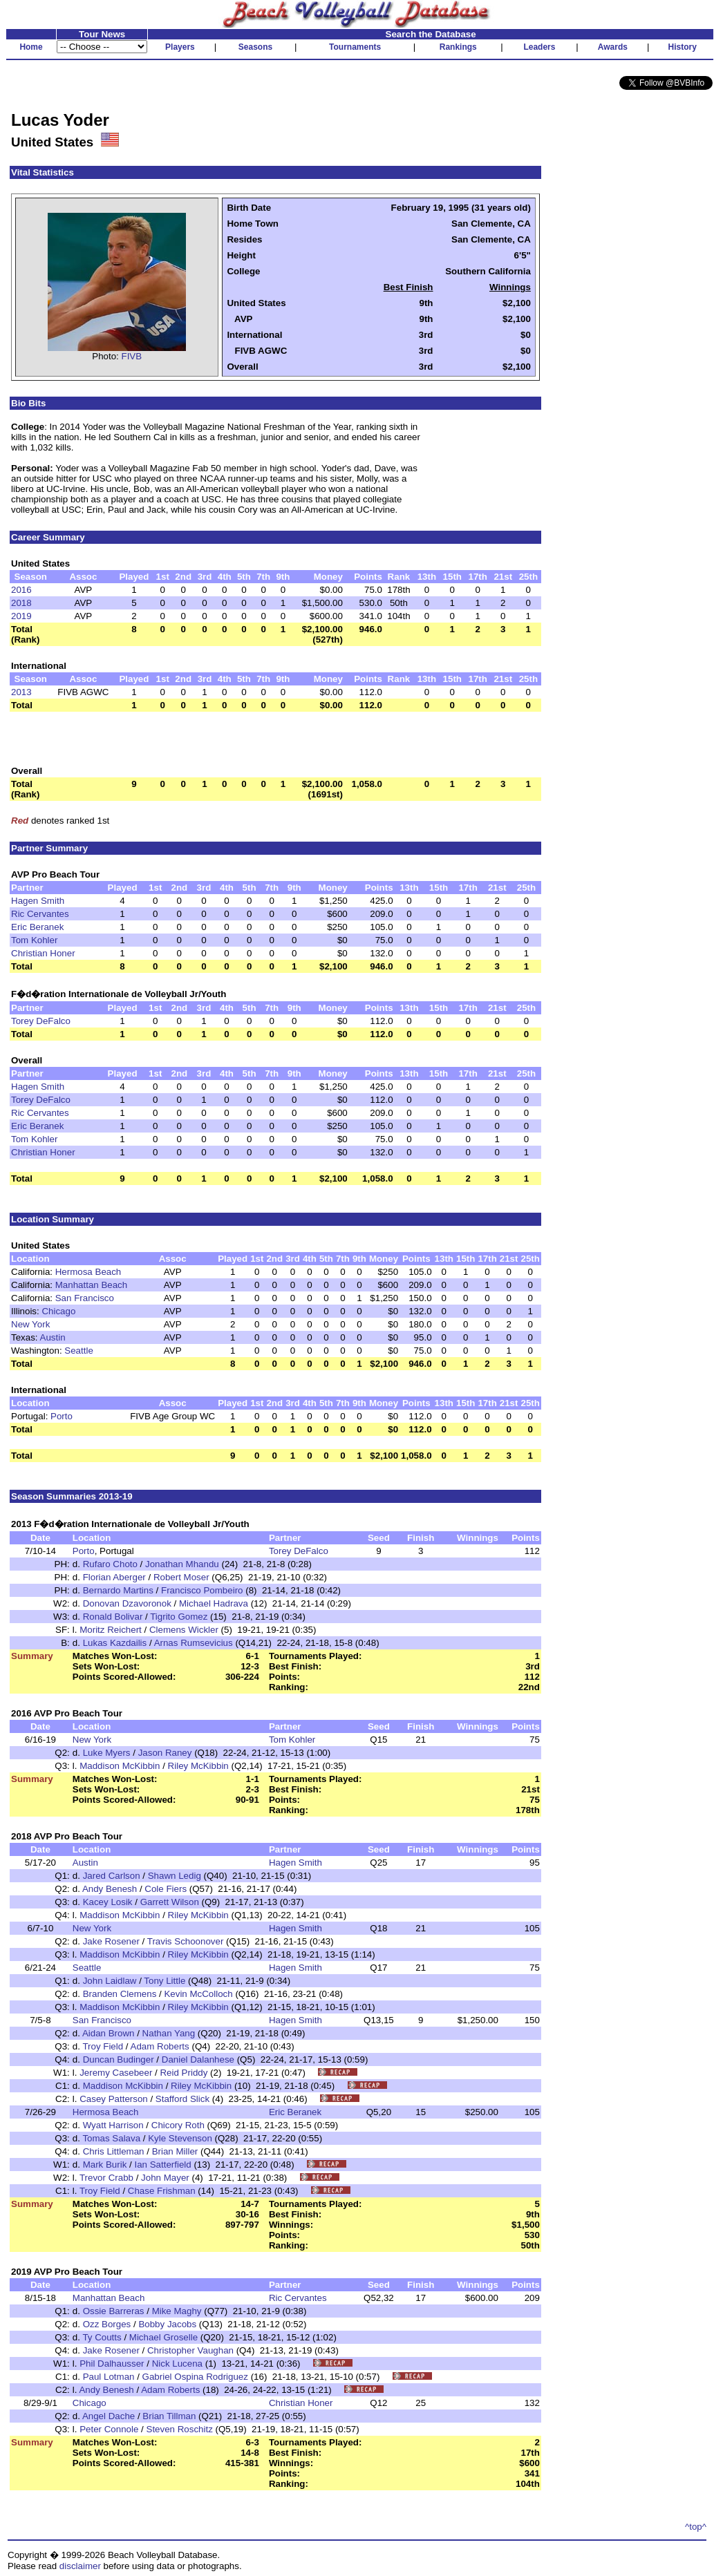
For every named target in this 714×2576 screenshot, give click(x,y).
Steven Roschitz (180, 2429)
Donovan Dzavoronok (127, 1603)
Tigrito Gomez (178, 1616)
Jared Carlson (111, 1876)
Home (30, 47)
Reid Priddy (183, 2072)
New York (30, 1324)
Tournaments (355, 47)
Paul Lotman (109, 2376)
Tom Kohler (34, 940)
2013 (21, 692)
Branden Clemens (120, 1994)
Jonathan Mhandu (182, 1564)
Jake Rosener (111, 1941)
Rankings (458, 47)
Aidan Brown (108, 2033)
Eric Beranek (37, 927)
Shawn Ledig (174, 1876)
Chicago (58, 1311)
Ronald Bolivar (113, 1616)
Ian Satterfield (162, 2164)
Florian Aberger (114, 1577)
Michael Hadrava (213, 1603)
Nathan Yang (169, 2033)
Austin (53, 1337)
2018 (21, 603)
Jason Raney (165, 1753)
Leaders (539, 47)
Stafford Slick (182, 2099)
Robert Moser (181, 1577)
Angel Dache (108, 2416)
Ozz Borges (107, 2324)
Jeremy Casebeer (115, 2072)
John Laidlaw (110, 1981)
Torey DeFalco (41, 1021)
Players (180, 47)
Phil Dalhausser (111, 2363)
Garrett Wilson (169, 1902)
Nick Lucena (177, 2363)
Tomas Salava (111, 2138)
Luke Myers (107, 1753)
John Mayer (165, 2177)
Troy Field (102, 2046)
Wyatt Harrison (113, 2125)
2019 (21, 616)
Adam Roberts (160, 2046)
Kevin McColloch (198, 1994)
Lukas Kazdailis (115, 1643)
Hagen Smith (37, 901)
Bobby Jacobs (167, 2324)
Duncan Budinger (118, 2059)
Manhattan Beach (91, 1285)
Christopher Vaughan (190, 2350)
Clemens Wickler (183, 1630)
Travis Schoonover (185, 1941)
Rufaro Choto (110, 1564)
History (682, 47)
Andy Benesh (109, 1889)
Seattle (78, 1350)
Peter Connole (108, 2429)
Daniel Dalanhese (198, 2059)
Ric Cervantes (40, 914)
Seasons (255, 47)
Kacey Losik (108, 1902)
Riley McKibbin (198, 1766)
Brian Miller (175, 2151)
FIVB (132, 356)
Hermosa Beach (88, 1272)
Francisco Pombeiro (202, 1590)
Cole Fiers (165, 1889)
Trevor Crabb (106, 2177)
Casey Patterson (113, 2099)
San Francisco (84, 1298)
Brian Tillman (169, 2416)
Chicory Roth (178, 2125)
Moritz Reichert (110, 1630)
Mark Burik (105, 2164)
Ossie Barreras (113, 2311)
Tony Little (164, 1981)
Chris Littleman (113, 2151)
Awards (613, 47)
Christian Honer (43, 953)
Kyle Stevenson (180, 2138)
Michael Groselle (163, 2337)
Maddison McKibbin (119, 1766)
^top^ (695, 2526)
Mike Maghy (177, 2311)
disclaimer (80, 2566)
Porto (61, 1416)
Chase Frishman (162, 2191)
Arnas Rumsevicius (193, 1643)
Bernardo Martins (118, 1590)
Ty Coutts (101, 2337)
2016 (21, 590)
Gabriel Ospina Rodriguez (195, 2376)
